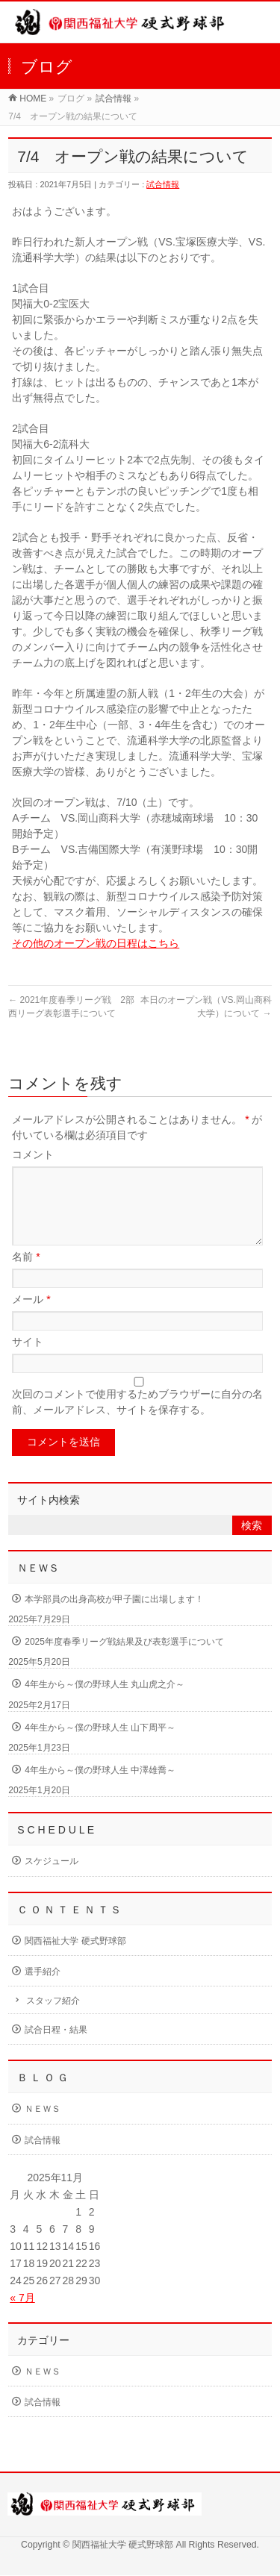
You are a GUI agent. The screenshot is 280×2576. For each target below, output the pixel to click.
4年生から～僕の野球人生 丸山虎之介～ (104, 1702)
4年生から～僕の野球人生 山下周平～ (100, 1745)
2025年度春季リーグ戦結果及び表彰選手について (124, 1659)
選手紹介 (42, 1989)
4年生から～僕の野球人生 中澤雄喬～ (100, 1788)
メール (31, 1317)
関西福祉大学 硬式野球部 (75, 1959)
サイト (27, 1360)
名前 (26, 1275)
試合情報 (113, 98)
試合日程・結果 (56, 2047)
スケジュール (51, 1879)
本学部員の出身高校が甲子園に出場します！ (114, 1617)
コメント (33, 1154)
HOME (32, 98)
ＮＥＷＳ (42, 2127)
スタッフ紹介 (53, 2018)
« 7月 (22, 2316)
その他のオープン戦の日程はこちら (95, 943)
